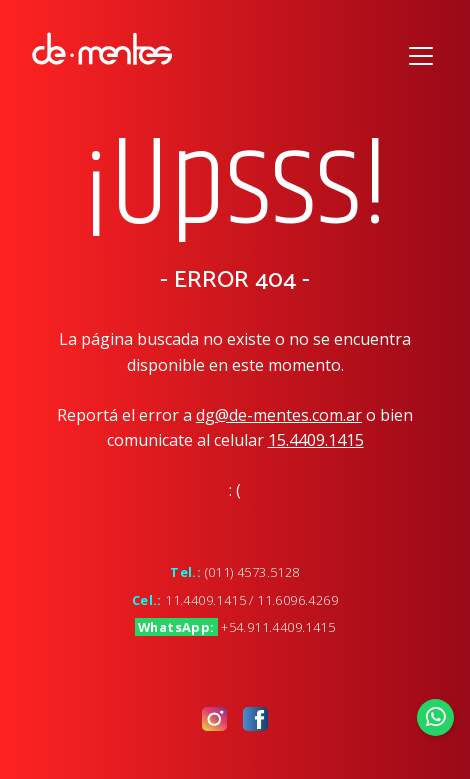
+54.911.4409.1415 (278, 627)
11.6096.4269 (297, 600)
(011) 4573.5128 (252, 572)
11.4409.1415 (205, 600)
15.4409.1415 (316, 440)
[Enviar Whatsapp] (436, 717)
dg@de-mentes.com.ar (279, 415)
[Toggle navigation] (421, 53)
